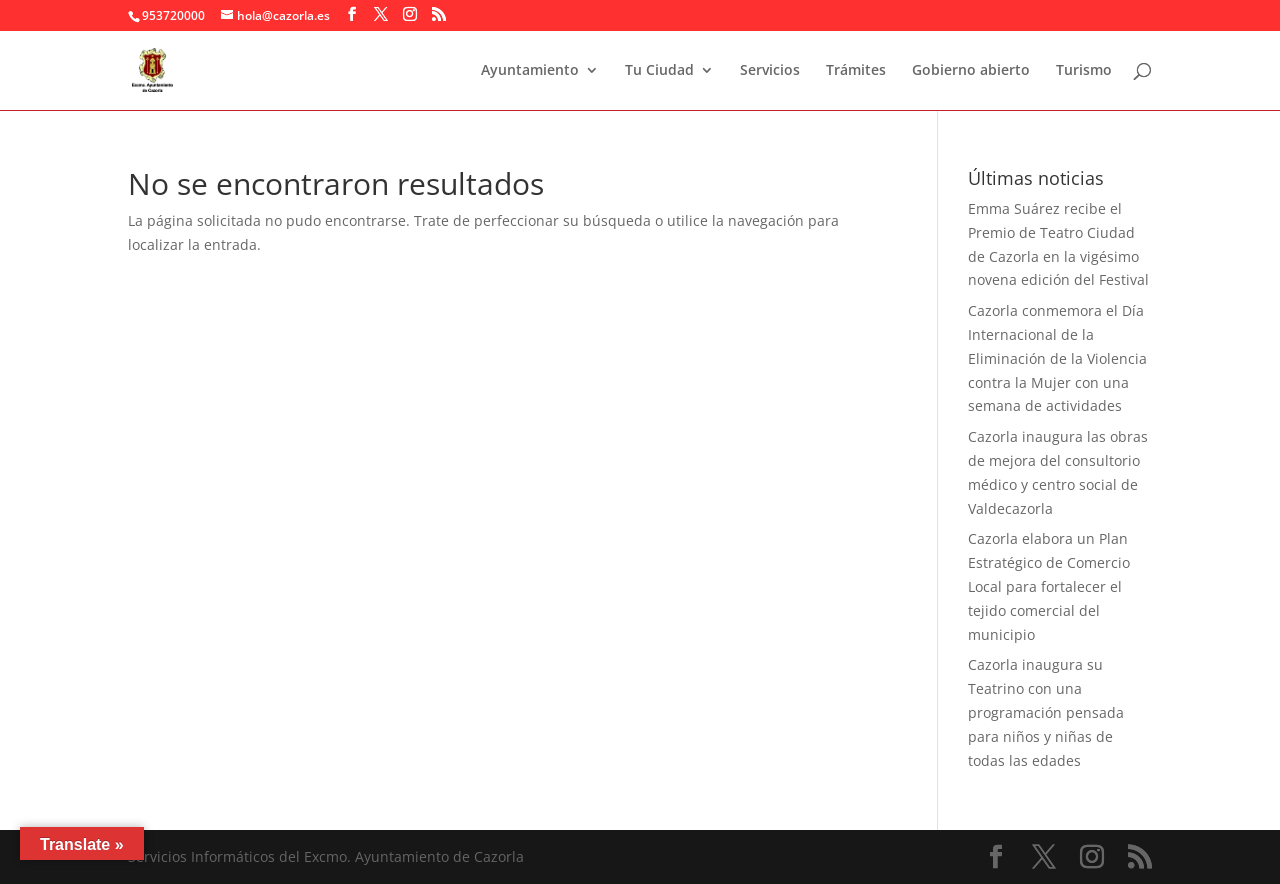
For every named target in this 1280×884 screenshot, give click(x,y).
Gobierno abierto (971, 71)
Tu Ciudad (659, 71)
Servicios (770, 71)
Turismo (1084, 71)
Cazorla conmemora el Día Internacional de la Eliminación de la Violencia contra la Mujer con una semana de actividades (1057, 358)
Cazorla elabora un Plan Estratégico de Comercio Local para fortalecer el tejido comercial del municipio (1049, 586)
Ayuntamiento (530, 71)
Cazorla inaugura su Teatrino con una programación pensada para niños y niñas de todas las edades (1046, 712)
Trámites (856, 71)
